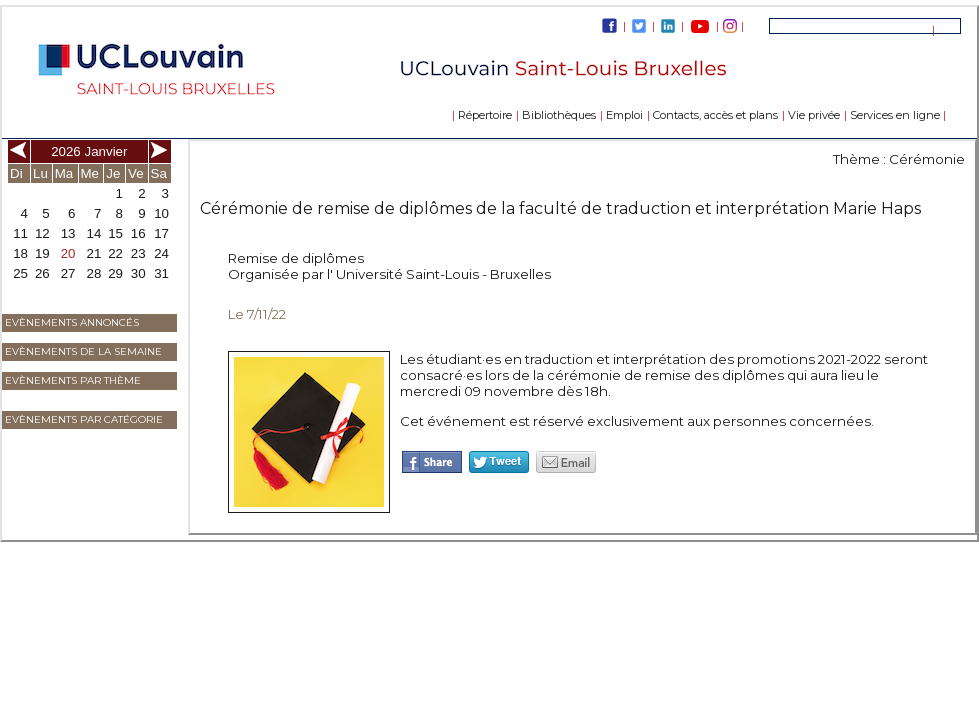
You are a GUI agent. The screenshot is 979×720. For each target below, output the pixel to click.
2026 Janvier (89, 151)
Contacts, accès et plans (715, 115)
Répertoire (485, 115)
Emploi (624, 115)
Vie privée (814, 115)
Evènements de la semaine (83, 351)
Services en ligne (895, 115)
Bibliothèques (559, 115)
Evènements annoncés (72, 322)
